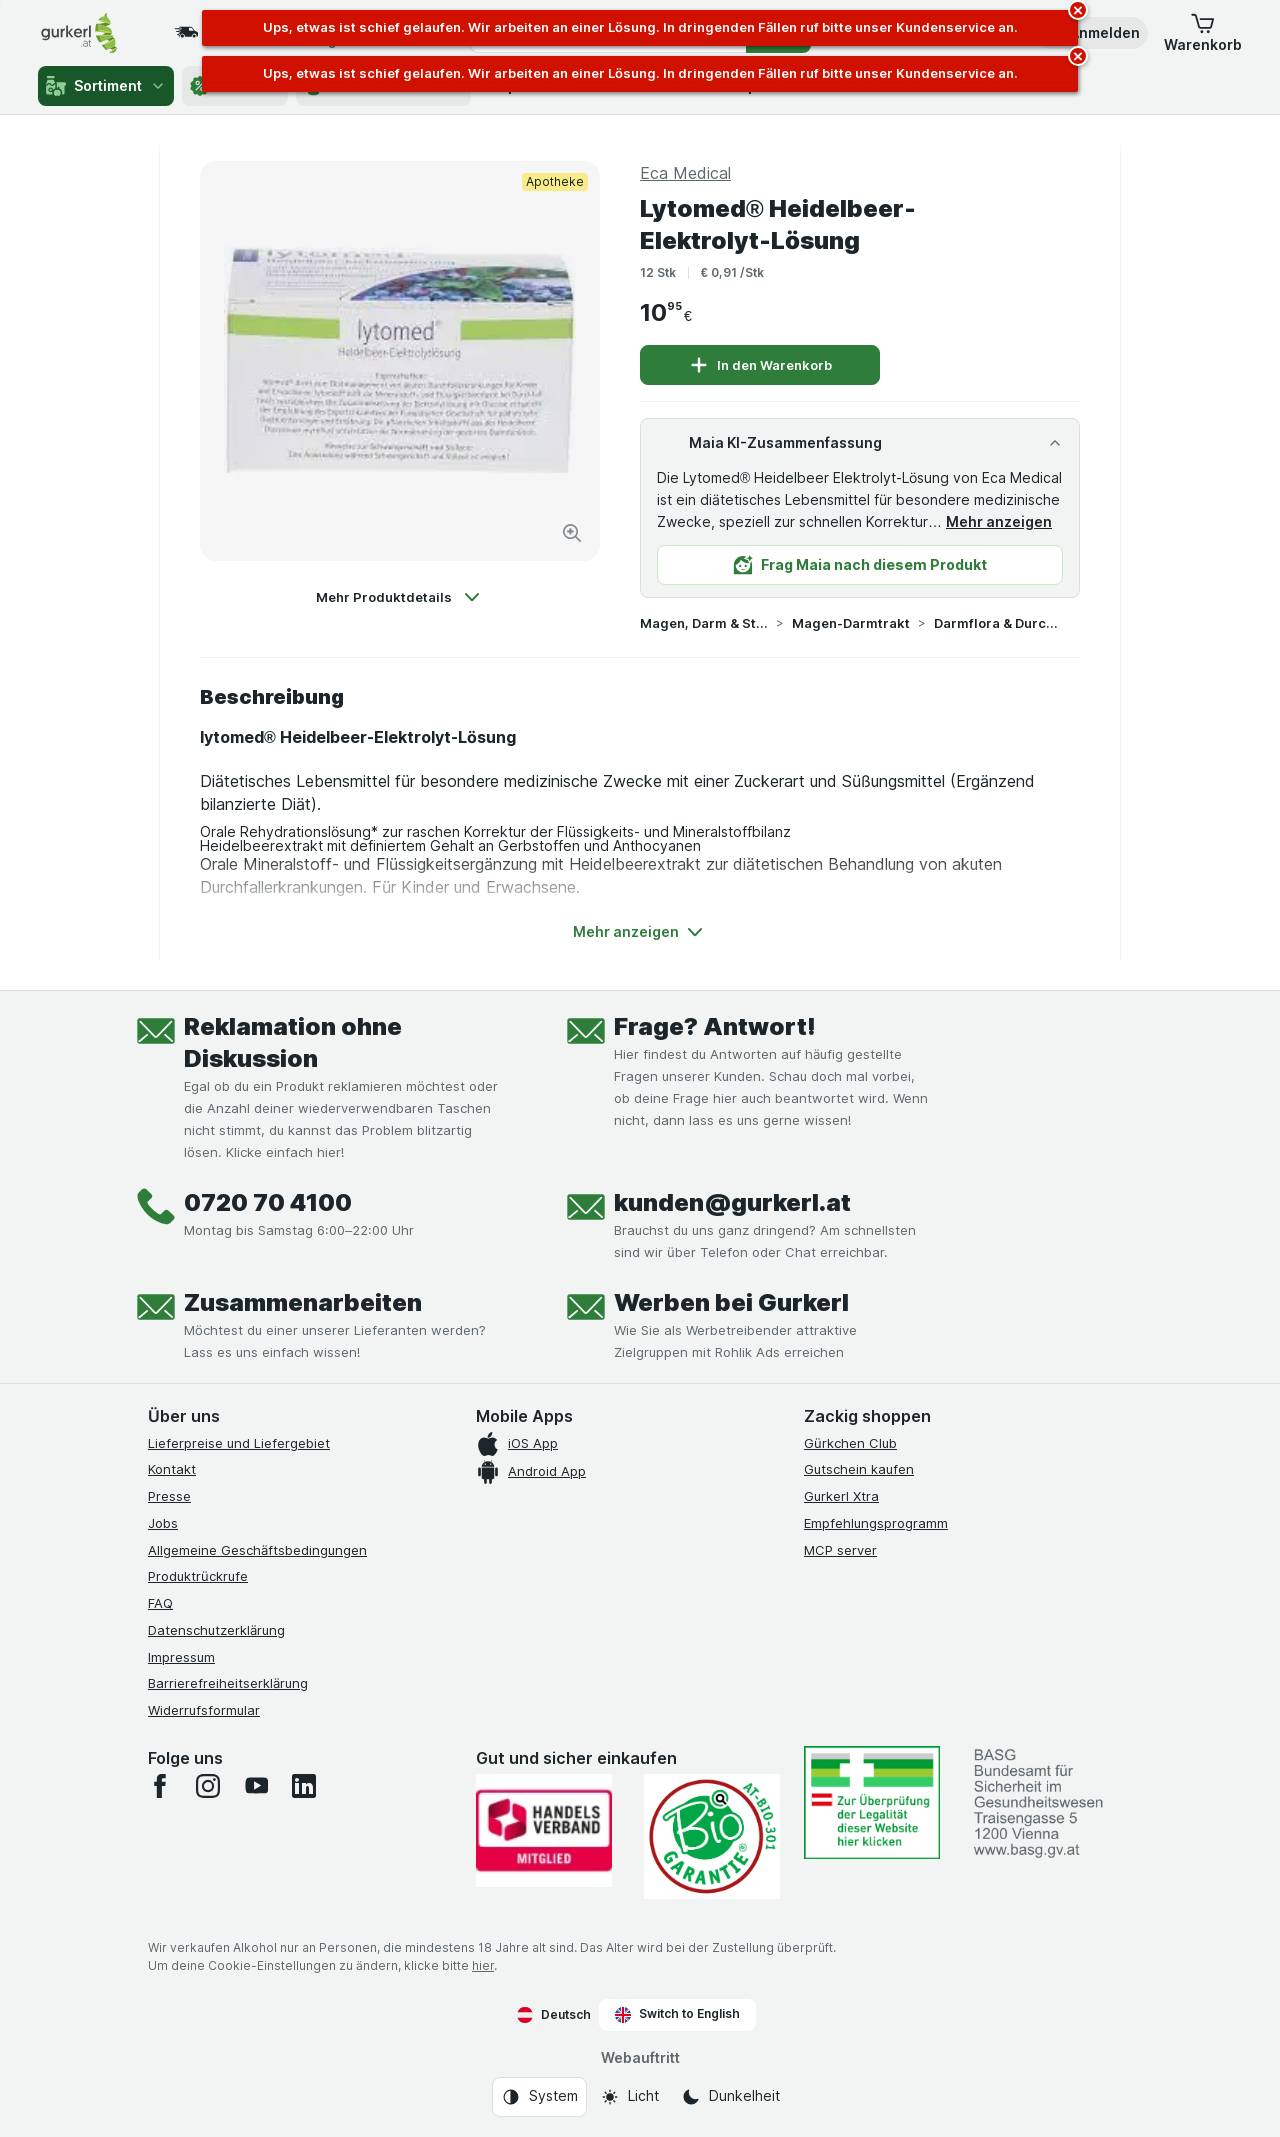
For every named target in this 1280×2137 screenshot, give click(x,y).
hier (483, 1965)
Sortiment (106, 86)
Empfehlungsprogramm (876, 1523)
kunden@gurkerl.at (732, 1202)
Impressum (181, 1657)
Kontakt (172, 1469)
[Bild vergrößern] (572, 533)
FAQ (160, 1603)
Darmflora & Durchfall (998, 623)
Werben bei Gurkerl (731, 1302)
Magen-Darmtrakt (851, 623)
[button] (1091, 33)
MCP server (840, 1550)
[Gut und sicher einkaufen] (712, 1836)
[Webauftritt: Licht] (629, 2097)
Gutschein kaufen (859, 1469)
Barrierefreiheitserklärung (228, 1683)
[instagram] (208, 1786)
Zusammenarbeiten (303, 1302)
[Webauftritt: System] (539, 2097)
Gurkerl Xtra (841, 1496)
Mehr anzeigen (999, 521)
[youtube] (256, 1786)
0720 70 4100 (268, 1202)
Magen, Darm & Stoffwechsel (704, 623)
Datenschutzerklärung (216, 1630)
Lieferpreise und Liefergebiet (239, 1443)
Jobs (163, 1523)
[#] (872, 1802)
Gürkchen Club (850, 1443)
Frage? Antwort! (715, 1026)
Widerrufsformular (204, 1710)
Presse (169, 1496)
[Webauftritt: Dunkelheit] (730, 2097)
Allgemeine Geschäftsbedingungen (257, 1550)
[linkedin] (304, 1786)
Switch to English (677, 2014)
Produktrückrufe (198, 1576)
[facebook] (160, 1786)
